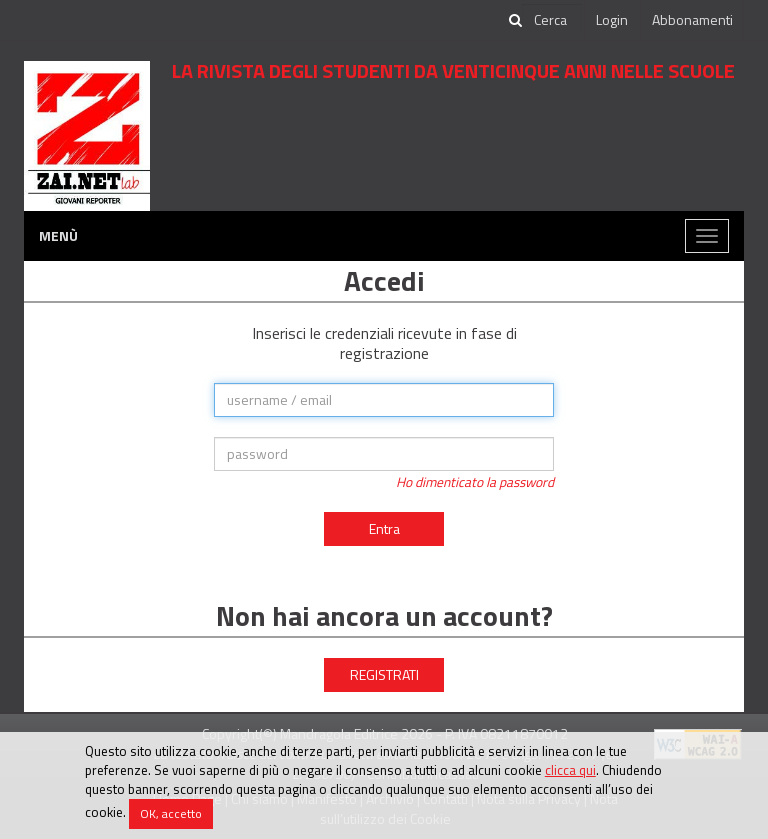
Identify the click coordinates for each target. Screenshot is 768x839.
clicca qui (570, 770)
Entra (384, 528)
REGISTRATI (384, 674)
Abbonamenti (692, 19)
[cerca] (552, 20)
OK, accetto (171, 813)
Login (612, 19)
